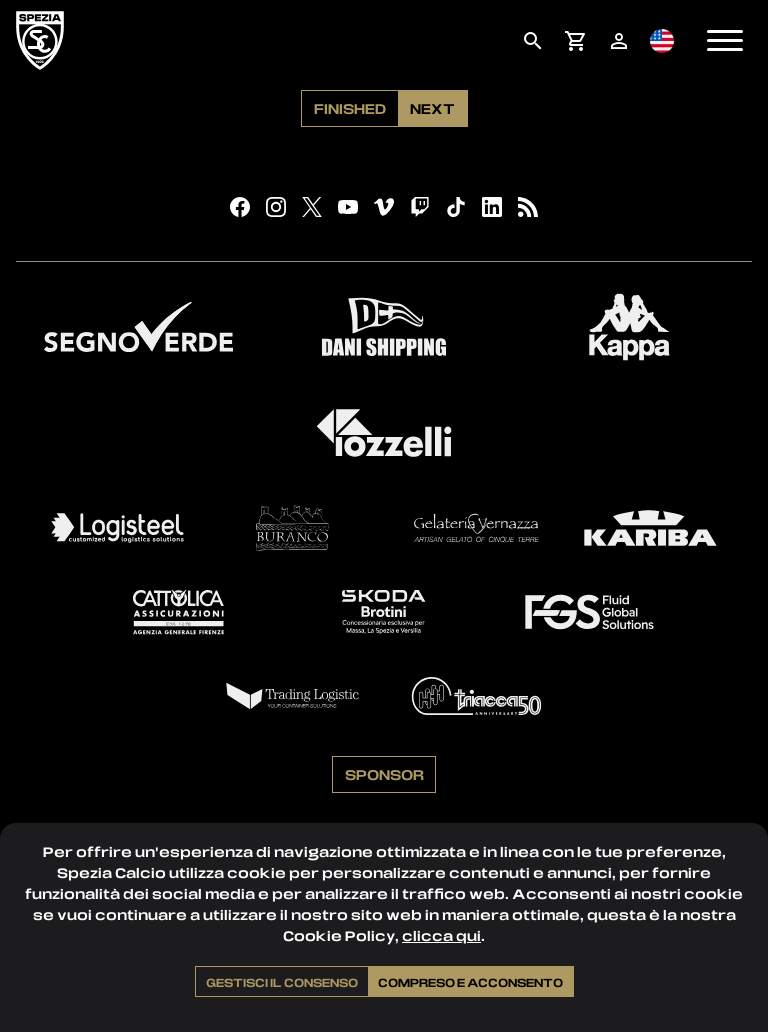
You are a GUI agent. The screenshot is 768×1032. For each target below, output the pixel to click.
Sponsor (384, 774)
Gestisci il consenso (282, 982)
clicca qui (441, 935)
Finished (350, 108)
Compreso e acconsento (470, 982)
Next (432, 108)
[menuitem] (532, 41)
